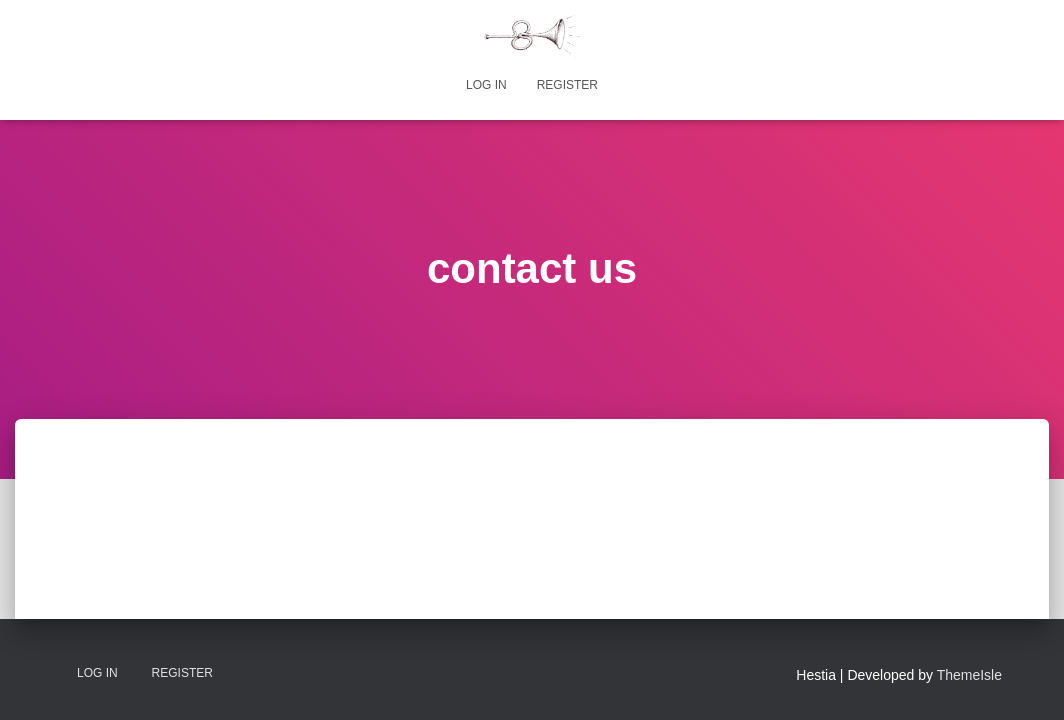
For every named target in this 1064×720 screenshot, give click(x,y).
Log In (486, 85)
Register (567, 85)
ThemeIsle (969, 675)
